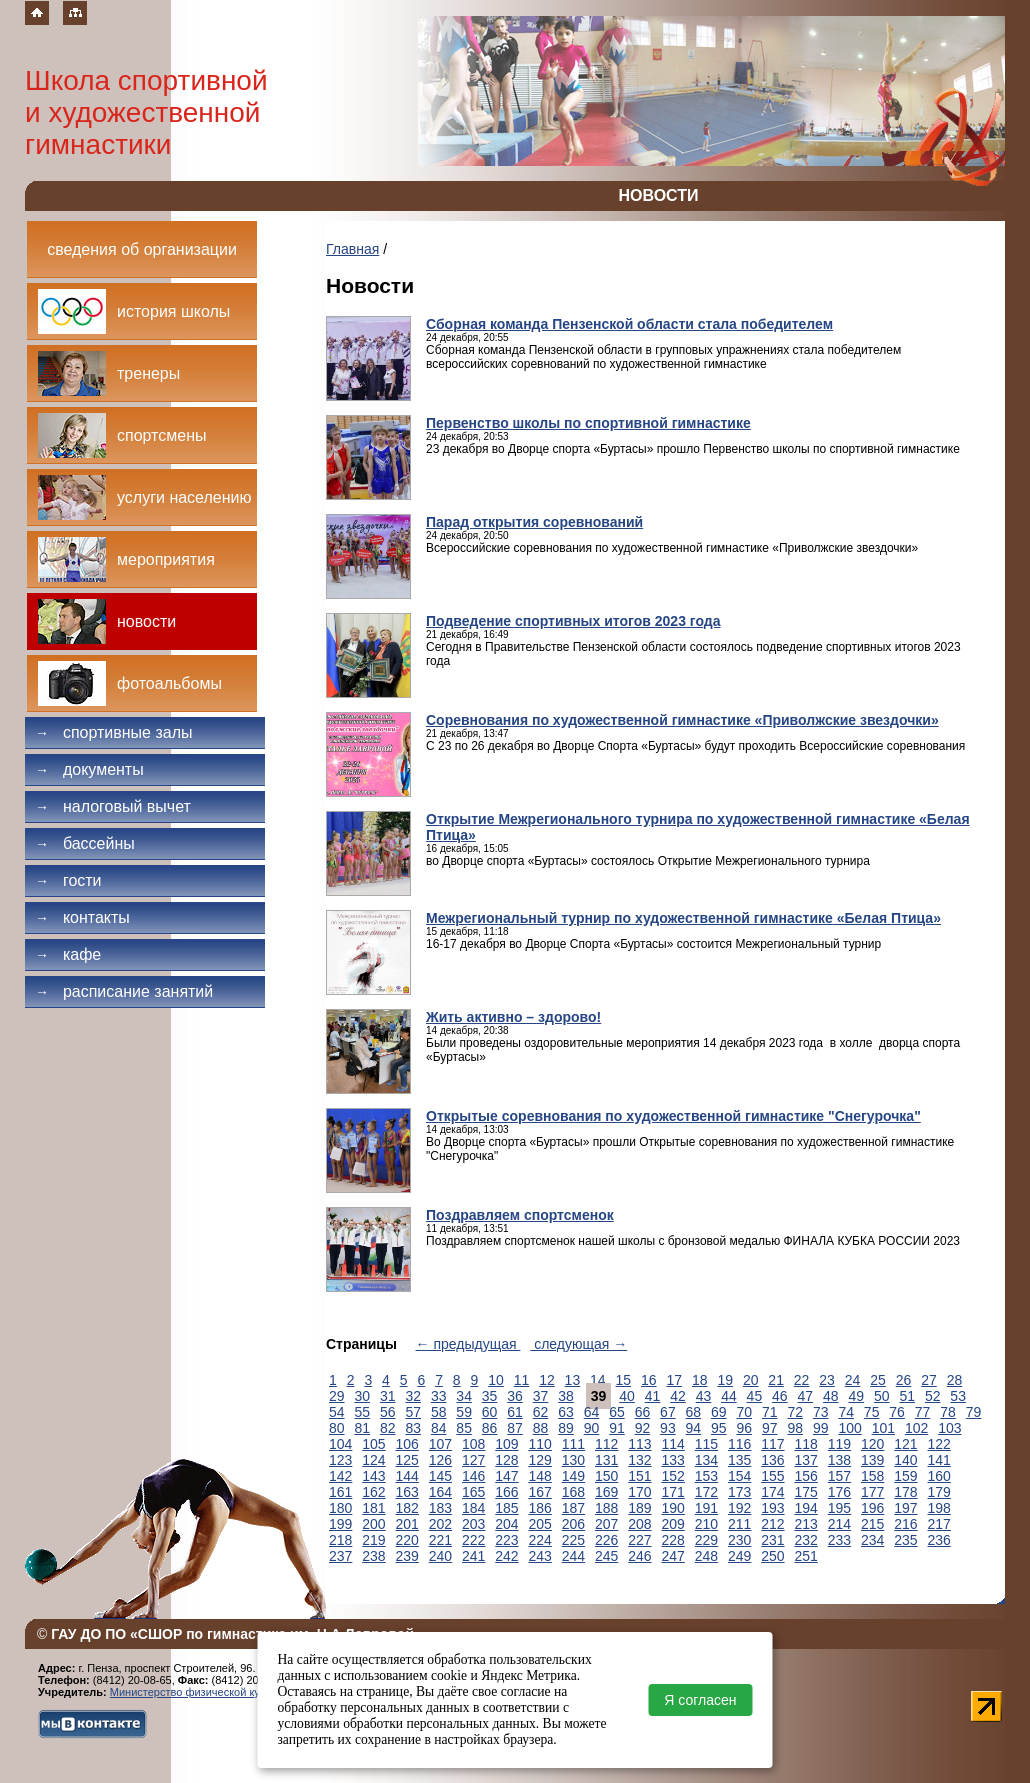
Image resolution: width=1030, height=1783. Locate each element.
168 (573, 1492)
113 (639, 1444)
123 (340, 1460)
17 (674, 1380)
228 (673, 1540)
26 (904, 1380)
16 (649, 1380)
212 (772, 1524)
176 (839, 1492)
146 (473, 1476)
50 (882, 1396)
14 (598, 1380)
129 (540, 1460)
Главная (352, 249)
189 (639, 1508)
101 (883, 1428)
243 (540, 1556)
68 (694, 1412)
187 (573, 1508)
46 (780, 1396)
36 (515, 1396)
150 (606, 1476)
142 (340, 1476)
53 (958, 1396)
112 (606, 1444)
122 (939, 1444)
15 (624, 1380)
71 (770, 1412)
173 (739, 1492)
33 (439, 1396)
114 (673, 1444)
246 (639, 1556)
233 (839, 1540)
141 (939, 1460)
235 (905, 1540)
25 (878, 1380)
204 (506, 1524)
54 (337, 1412)
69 (719, 1412)
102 (916, 1428)
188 (606, 1508)
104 (340, 1444)
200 (373, 1524)
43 (704, 1396)
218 (340, 1540)
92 (643, 1428)
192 (739, 1508)
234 (872, 1540)
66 (643, 1412)
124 (373, 1460)
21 (776, 1380)
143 (373, 1476)
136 (772, 1460)
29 (337, 1396)
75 (872, 1412)
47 (806, 1396)
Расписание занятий (124, 991)
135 (739, 1460)
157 (839, 1476)
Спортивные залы (114, 732)
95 (719, 1428)
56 (388, 1412)
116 (739, 1444)
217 (939, 1524)
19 (725, 1380)
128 (506, 1460)
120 (872, 1444)
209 (673, 1524)
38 (566, 1396)
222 (473, 1540)
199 (340, 1524)
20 (751, 1380)
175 (806, 1492)
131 (606, 1460)
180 (340, 1508)
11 (522, 1380)
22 (802, 1380)
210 (706, 1524)
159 (905, 1476)
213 (806, 1524)
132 (639, 1460)
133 (673, 1460)
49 (856, 1396)
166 (506, 1492)
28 (955, 1380)
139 (872, 1460)
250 (772, 1556)
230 (739, 1540)
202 (440, 1524)
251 (806, 1556)
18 (700, 1380)
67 (668, 1412)
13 (573, 1380)
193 (772, 1508)
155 (772, 1476)
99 (821, 1428)
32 (413, 1396)
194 (806, 1508)
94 (694, 1428)
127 (473, 1460)
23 (827, 1380)
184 (473, 1508)
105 (373, 1444)
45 (755, 1396)
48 (831, 1396)
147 (506, 1476)
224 (540, 1540)
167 (540, 1492)
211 (739, 1524)
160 (939, 1476)
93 (668, 1428)
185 (506, 1508)
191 (706, 1508)
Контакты (82, 917)
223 (506, 1540)
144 (407, 1476)
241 (473, 1556)
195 (839, 1508)
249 (739, 1556)
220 (407, 1540)
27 (929, 1380)
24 (853, 1380)
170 (639, 1492)
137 (806, 1460)
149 (573, 1476)
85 (464, 1428)
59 (464, 1412)
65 (617, 1412)
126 (440, 1460)
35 (490, 1396)
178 (905, 1492)
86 (490, 1428)
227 (639, 1540)
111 (573, 1444)
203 (473, 1524)
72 (795, 1412)
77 (923, 1412)
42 (678, 1396)
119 (839, 1444)
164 (440, 1492)
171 (673, 1492)
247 (673, 1556)
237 (340, 1556)
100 (849, 1428)
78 (948, 1412)
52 (933, 1396)
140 (905, 1460)
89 (566, 1428)
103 (949, 1428)
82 (388, 1428)
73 (821, 1412)
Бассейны (85, 843)
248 (706, 1556)
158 (872, 1476)
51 (907, 1396)
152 (673, 1476)
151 (639, 1476)
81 (362, 1428)
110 (540, 1444)
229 (706, 1540)
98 (795, 1428)
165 (473, 1492)
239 (407, 1556)
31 (388, 1396)
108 (473, 1444)
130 (573, 1460)
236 (939, 1540)
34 (464, 1396)
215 (872, 1524)
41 (653, 1396)
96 (745, 1428)
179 (939, 1492)
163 (407, 1492)
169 (606, 1492)
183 (440, 1508)
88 (541, 1428)
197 (905, 1508)
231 (772, 1540)
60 (490, 1412)
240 (440, 1556)
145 (440, 1476)
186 (540, 1508)
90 (592, 1428)
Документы (89, 769)
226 (606, 1540)
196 (872, 1508)
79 (974, 1412)
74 (846, 1412)
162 (373, 1492)
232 (806, 1540)
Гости (68, 880)
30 (362, 1396)
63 (566, 1412)
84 (439, 1428)
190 (673, 1508)
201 (407, 1524)
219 (373, 1540)
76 (897, 1412)
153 (706, 1476)
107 (440, 1444)
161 (340, 1492)
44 (729, 1396)
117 (772, 1444)
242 (506, 1556)
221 (440, 1540)
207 (606, 1524)
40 (627, 1396)
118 (806, 1444)
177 (872, 1492)
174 (772, 1492)
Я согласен (700, 1700)
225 (573, 1540)
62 (541, 1412)
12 (547, 1380)
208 (639, 1524)
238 (373, 1556)
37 (541, 1396)
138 (839, 1460)
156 (806, 1476)
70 (745, 1412)
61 (515, 1412)
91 (617, 1428)
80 (337, 1428)
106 (407, 1444)
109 (506, 1444)
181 (373, 1508)
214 (839, 1524)
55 (362, 1412)
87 (515, 1428)
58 (439, 1412)
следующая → (578, 1344)
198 (939, 1508)
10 (496, 1380)
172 (706, 1492)
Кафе (68, 954)
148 (540, 1476)
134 (706, 1460)
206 (573, 1524)
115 (706, 1444)
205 (540, 1524)
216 (905, 1524)
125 (407, 1460)
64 (592, 1412)
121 (905, 1444)
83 (413, 1428)
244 (573, 1556)
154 (739, 1476)
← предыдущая (468, 1344)
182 (407, 1508)
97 (770, 1428)
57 (413, 1412)
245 (606, 1556)
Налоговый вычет (113, 806)
